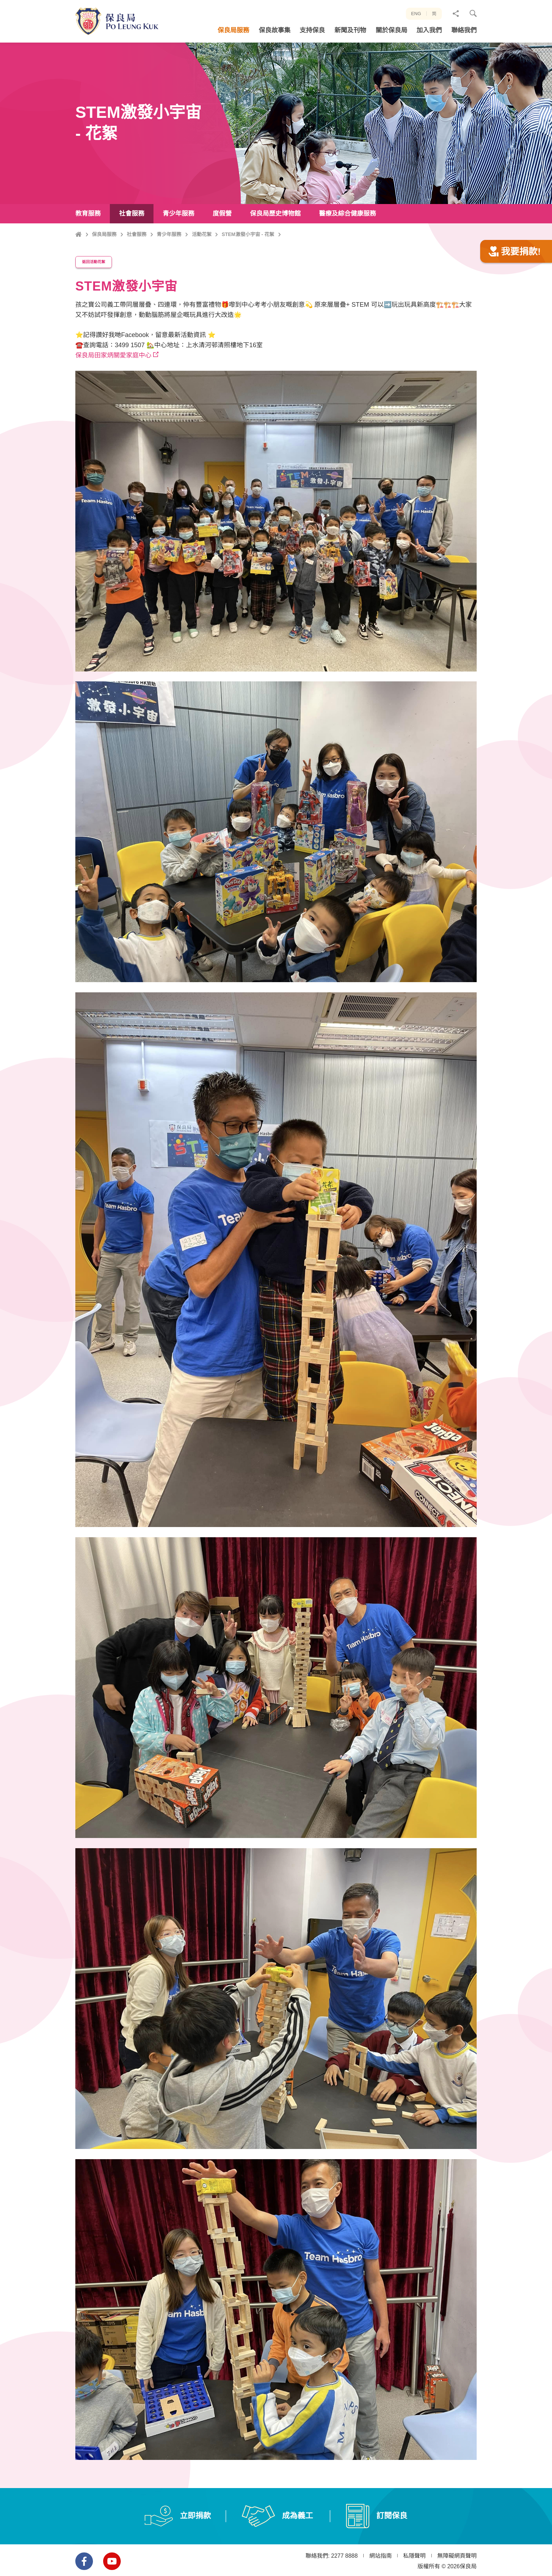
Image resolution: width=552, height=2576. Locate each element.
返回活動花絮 (98, 295)
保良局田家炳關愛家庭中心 (113, 386)
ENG (416, 13)
